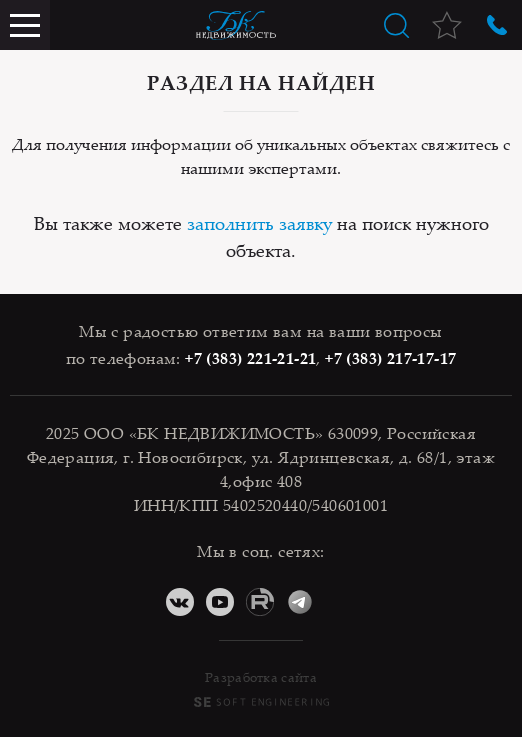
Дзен (340, 602)
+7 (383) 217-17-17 (390, 358)
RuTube (260, 602)
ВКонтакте (180, 602)
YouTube (220, 602)
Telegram (300, 602)
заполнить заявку (259, 223)
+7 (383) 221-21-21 (250, 358)
